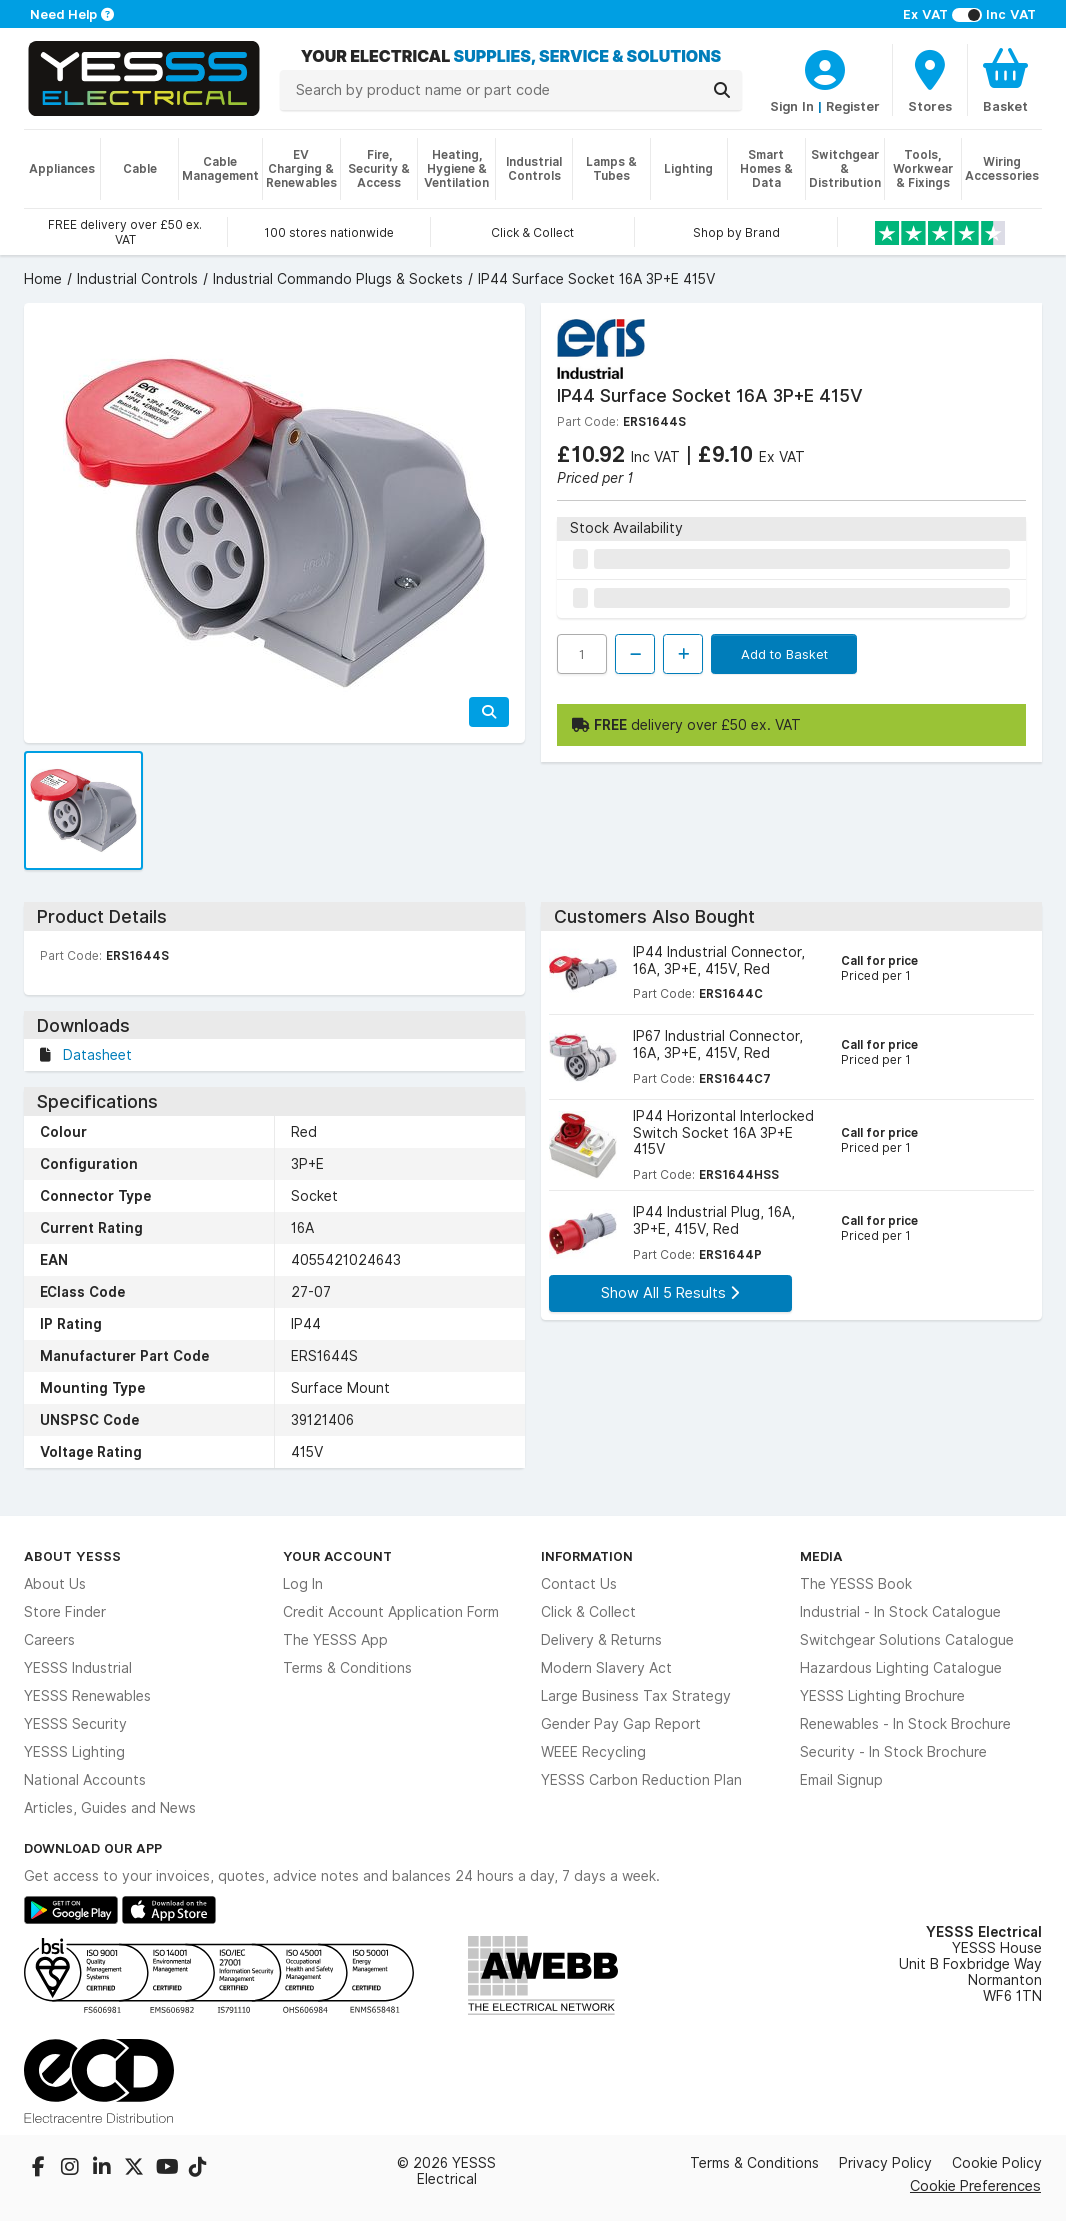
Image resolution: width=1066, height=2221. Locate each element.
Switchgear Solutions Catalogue (907, 1640)
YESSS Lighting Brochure (882, 1696)
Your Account (337, 1556)
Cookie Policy (997, 2163)
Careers (49, 1640)
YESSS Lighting (74, 1752)
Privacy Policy (885, 2163)
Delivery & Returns (601, 1640)
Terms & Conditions (347, 1668)
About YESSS (72, 1556)
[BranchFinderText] (930, 80)
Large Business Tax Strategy (636, 1696)
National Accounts (85, 1780)
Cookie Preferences (975, 2185)
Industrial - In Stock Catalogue (900, 1612)
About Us (55, 1584)
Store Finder (65, 1612)
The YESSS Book (856, 1584)
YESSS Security (75, 1724)
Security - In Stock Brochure (893, 1752)
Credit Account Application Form (391, 1612)
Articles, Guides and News (110, 1808)
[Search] (722, 90)
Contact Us (579, 1584)
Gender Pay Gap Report (621, 1724)
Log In (303, 1584)
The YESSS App (335, 1640)
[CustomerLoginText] (825, 67)
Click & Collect (588, 1612)
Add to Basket (784, 654)
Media (821, 1556)
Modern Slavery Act (606, 1668)
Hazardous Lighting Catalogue (901, 1668)
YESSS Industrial (78, 1668)
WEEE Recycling (593, 1752)
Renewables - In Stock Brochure (905, 1724)
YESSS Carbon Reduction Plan (641, 1780)
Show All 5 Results (670, 1292)
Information (587, 1556)
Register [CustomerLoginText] (853, 106)
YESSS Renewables (87, 1696)
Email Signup (841, 1780)
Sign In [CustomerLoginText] (792, 106)
